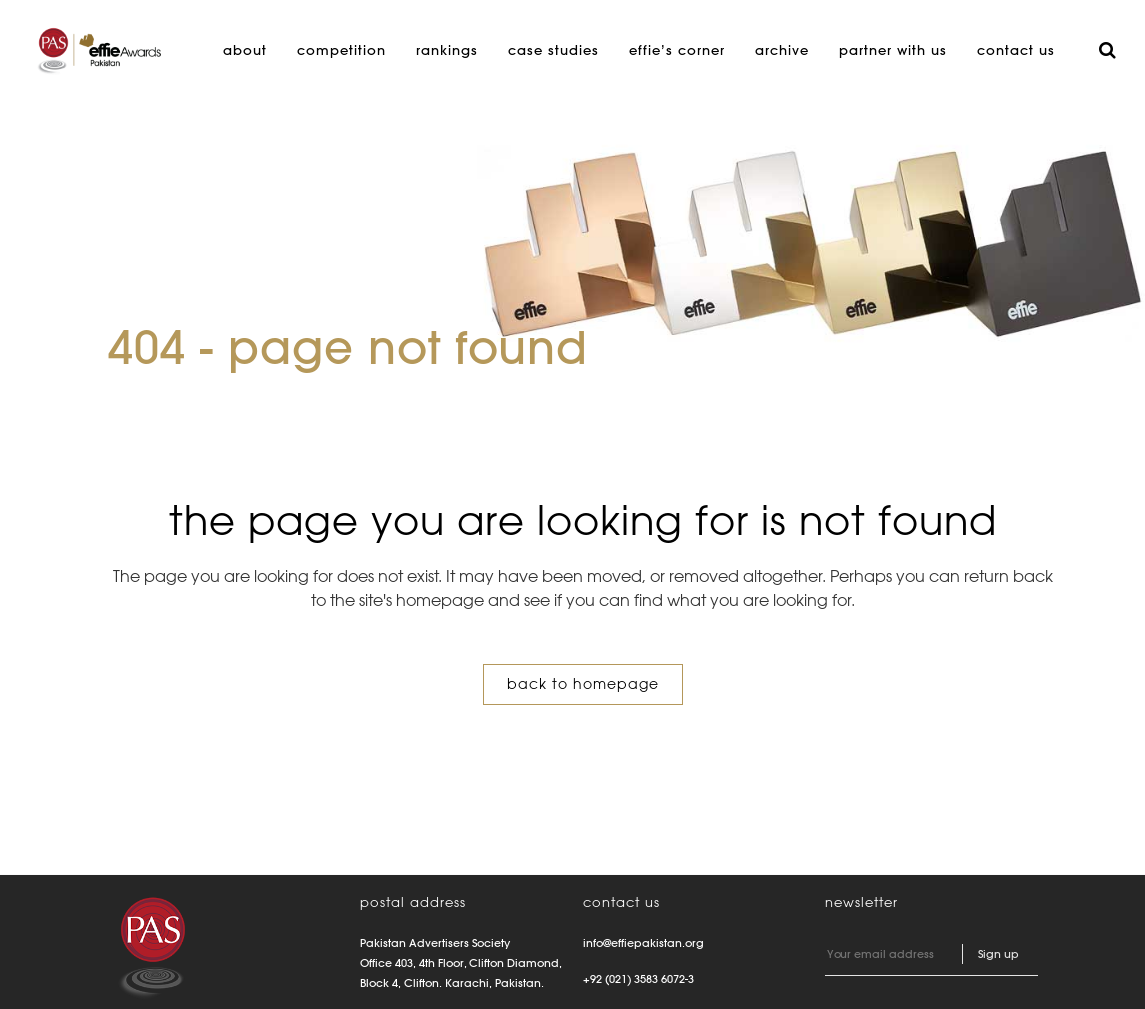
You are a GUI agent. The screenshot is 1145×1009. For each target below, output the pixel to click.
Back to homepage (583, 684)
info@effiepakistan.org (643, 943)
